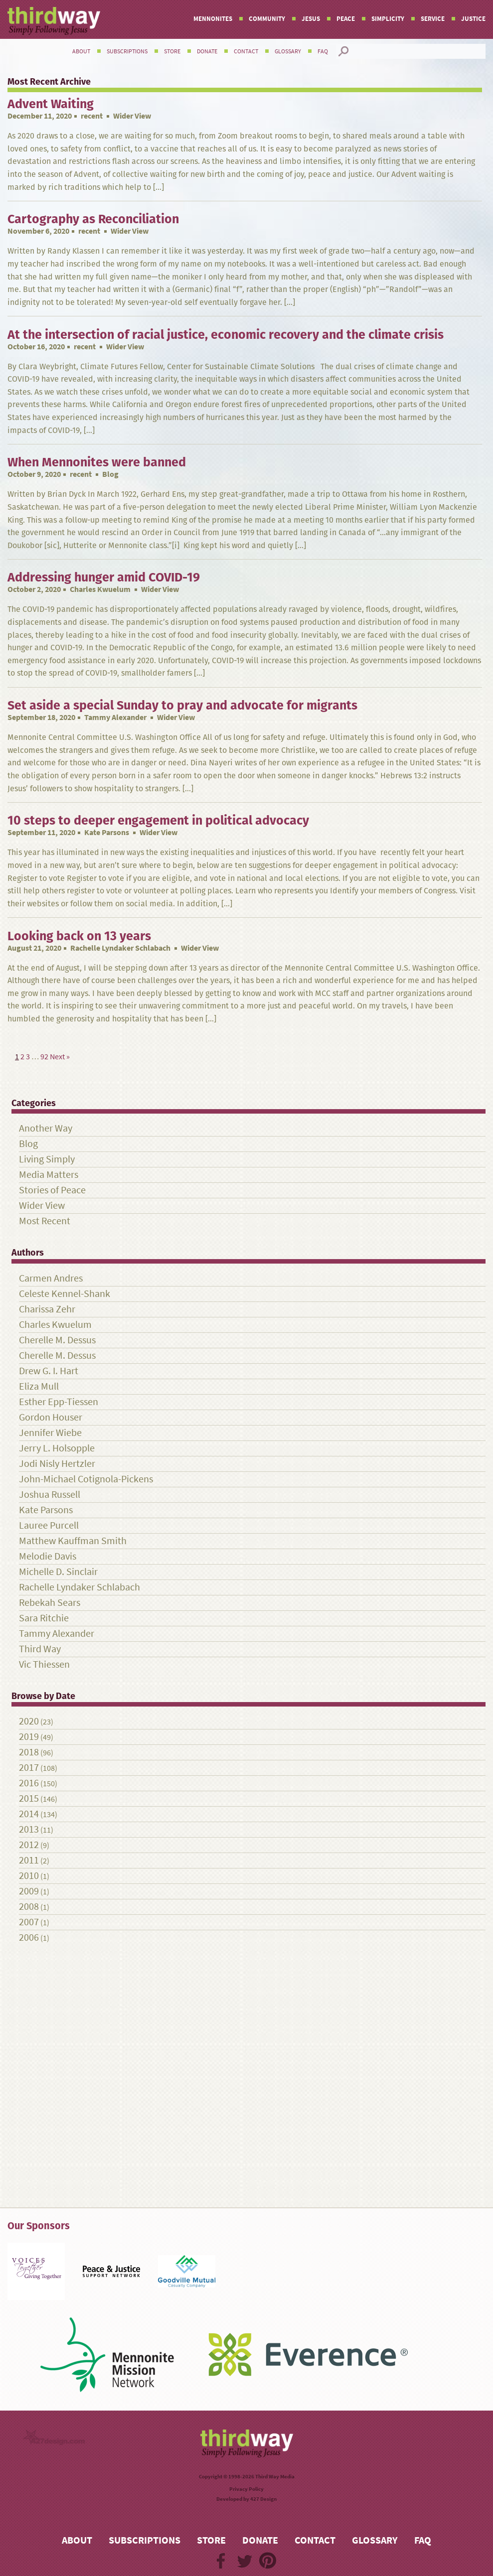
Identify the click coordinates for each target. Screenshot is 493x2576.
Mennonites (212, 18)
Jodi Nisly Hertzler (57, 1463)
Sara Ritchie (44, 1618)
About (81, 51)
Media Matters (48, 1174)
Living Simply (47, 1159)
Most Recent (44, 1221)
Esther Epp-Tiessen (58, 1402)
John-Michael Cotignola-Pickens (86, 1479)
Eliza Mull (39, 1386)
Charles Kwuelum (100, 589)
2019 (29, 1736)
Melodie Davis (47, 1556)
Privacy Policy (246, 2489)
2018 (29, 1752)
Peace (345, 18)
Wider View (42, 1205)
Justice (473, 18)
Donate (207, 51)
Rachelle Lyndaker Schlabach (120, 948)
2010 (29, 1875)
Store (172, 51)
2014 (29, 1814)
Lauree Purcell (49, 1525)
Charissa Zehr (47, 1309)
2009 (29, 1891)
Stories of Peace (52, 1190)
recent (92, 116)
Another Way (45, 1128)
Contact (246, 51)
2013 (29, 1829)
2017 (29, 1767)
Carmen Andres (51, 1278)
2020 (29, 1721)
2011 (29, 1860)
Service (433, 18)
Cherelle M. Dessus (57, 1340)
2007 (29, 1922)
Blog (28, 1143)
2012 (29, 1845)
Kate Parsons (106, 832)
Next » (60, 1056)
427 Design (263, 2499)
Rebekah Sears (49, 1602)
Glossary (288, 51)
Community (267, 18)
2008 (29, 1906)
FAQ (323, 51)
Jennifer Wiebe (50, 1432)
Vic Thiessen (44, 1664)
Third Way (40, 1649)
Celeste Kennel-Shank (64, 1293)
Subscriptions (127, 51)
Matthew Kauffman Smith (73, 1541)
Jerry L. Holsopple (57, 1448)
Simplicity (387, 18)
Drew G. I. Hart (48, 1371)
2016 (29, 1783)
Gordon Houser (50, 1417)
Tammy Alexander (115, 717)
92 (44, 1056)
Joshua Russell (49, 1494)
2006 (29, 1937)
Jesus (311, 18)
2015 (29, 1798)
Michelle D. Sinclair (58, 1571)
